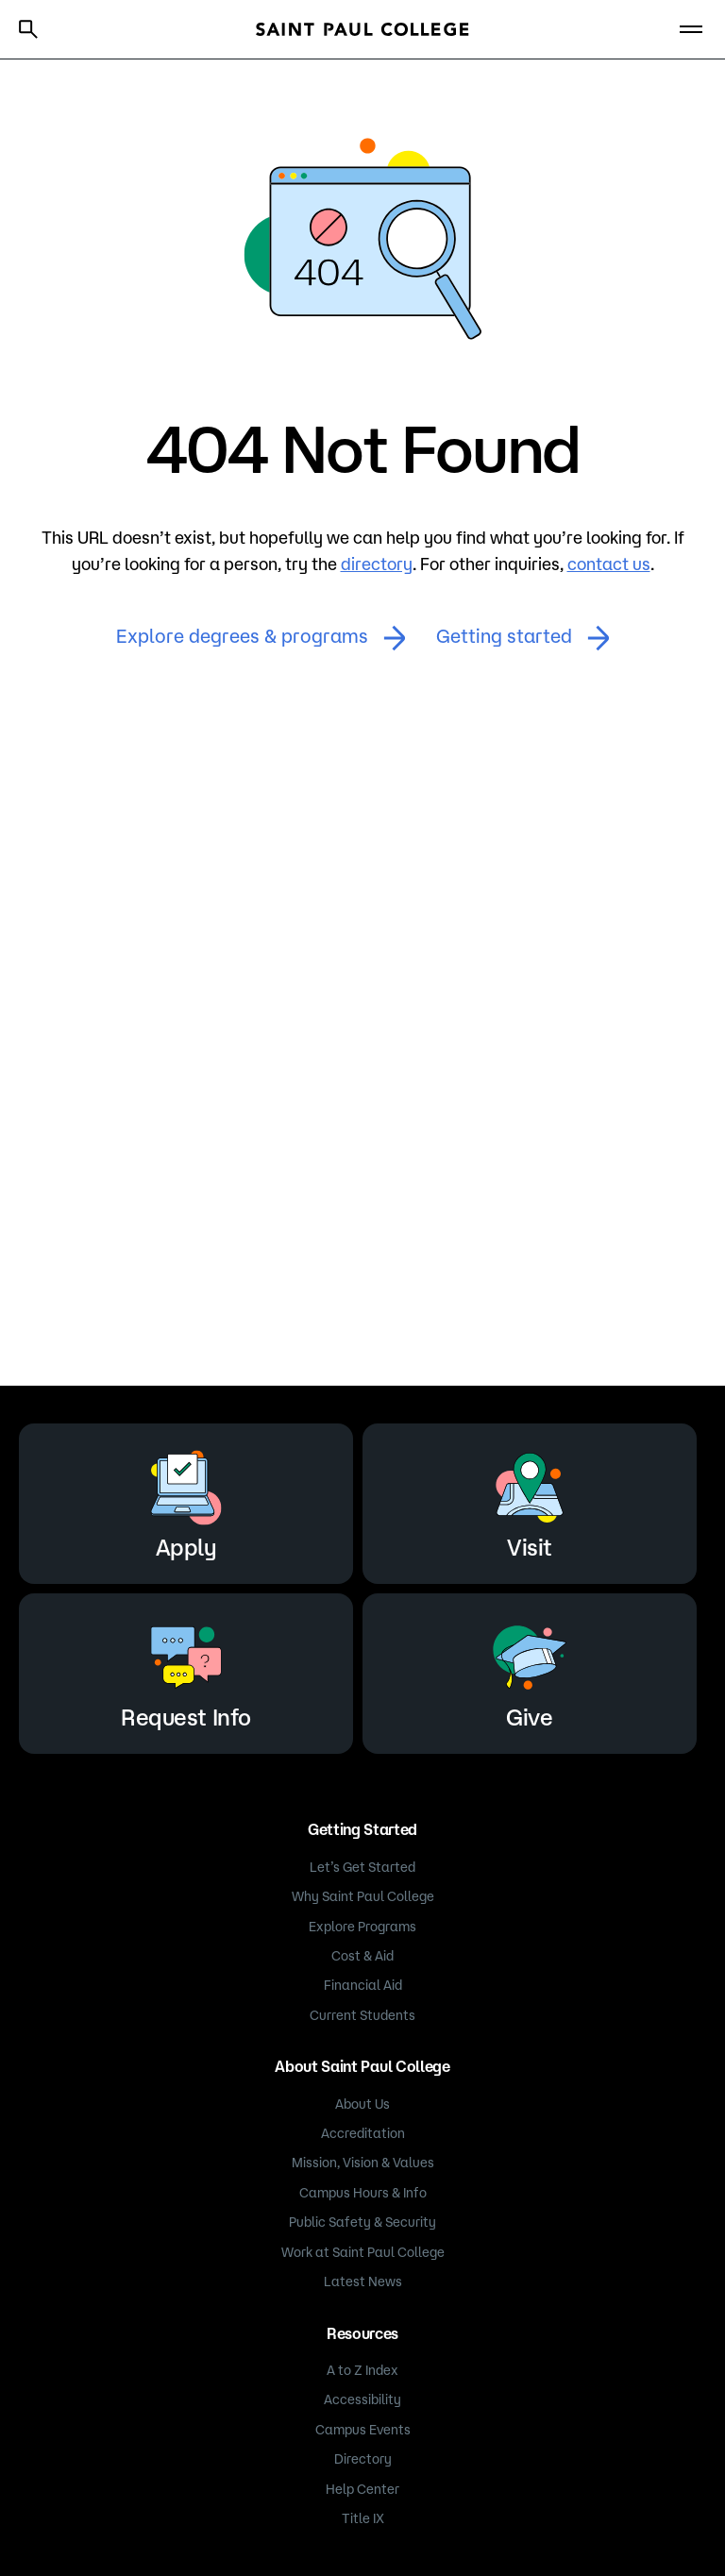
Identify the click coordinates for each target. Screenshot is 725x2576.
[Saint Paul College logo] (362, 29)
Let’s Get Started (362, 1867)
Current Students (362, 2015)
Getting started (523, 638)
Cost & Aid (362, 1955)
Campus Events (363, 2429)
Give (529, 1670)
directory (377, 563)
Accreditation (363, 2133)
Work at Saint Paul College (363, 2252)
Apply (186, 1500)
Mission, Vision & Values (363, 2162)
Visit (529, 1500)
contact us (608, 563)
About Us (362, 2104)
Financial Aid (363, 1985)
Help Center (362, 2489)
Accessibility (362, 2399)
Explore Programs (362, 1926)
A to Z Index (362, 2370)
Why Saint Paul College (363, 1896)
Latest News (363, 2281)
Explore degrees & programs (261, 638)
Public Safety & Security (362, 2222)
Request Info (185, 1670)
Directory (363, 2459)
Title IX (363, 2518)
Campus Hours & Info (363, 2192)
